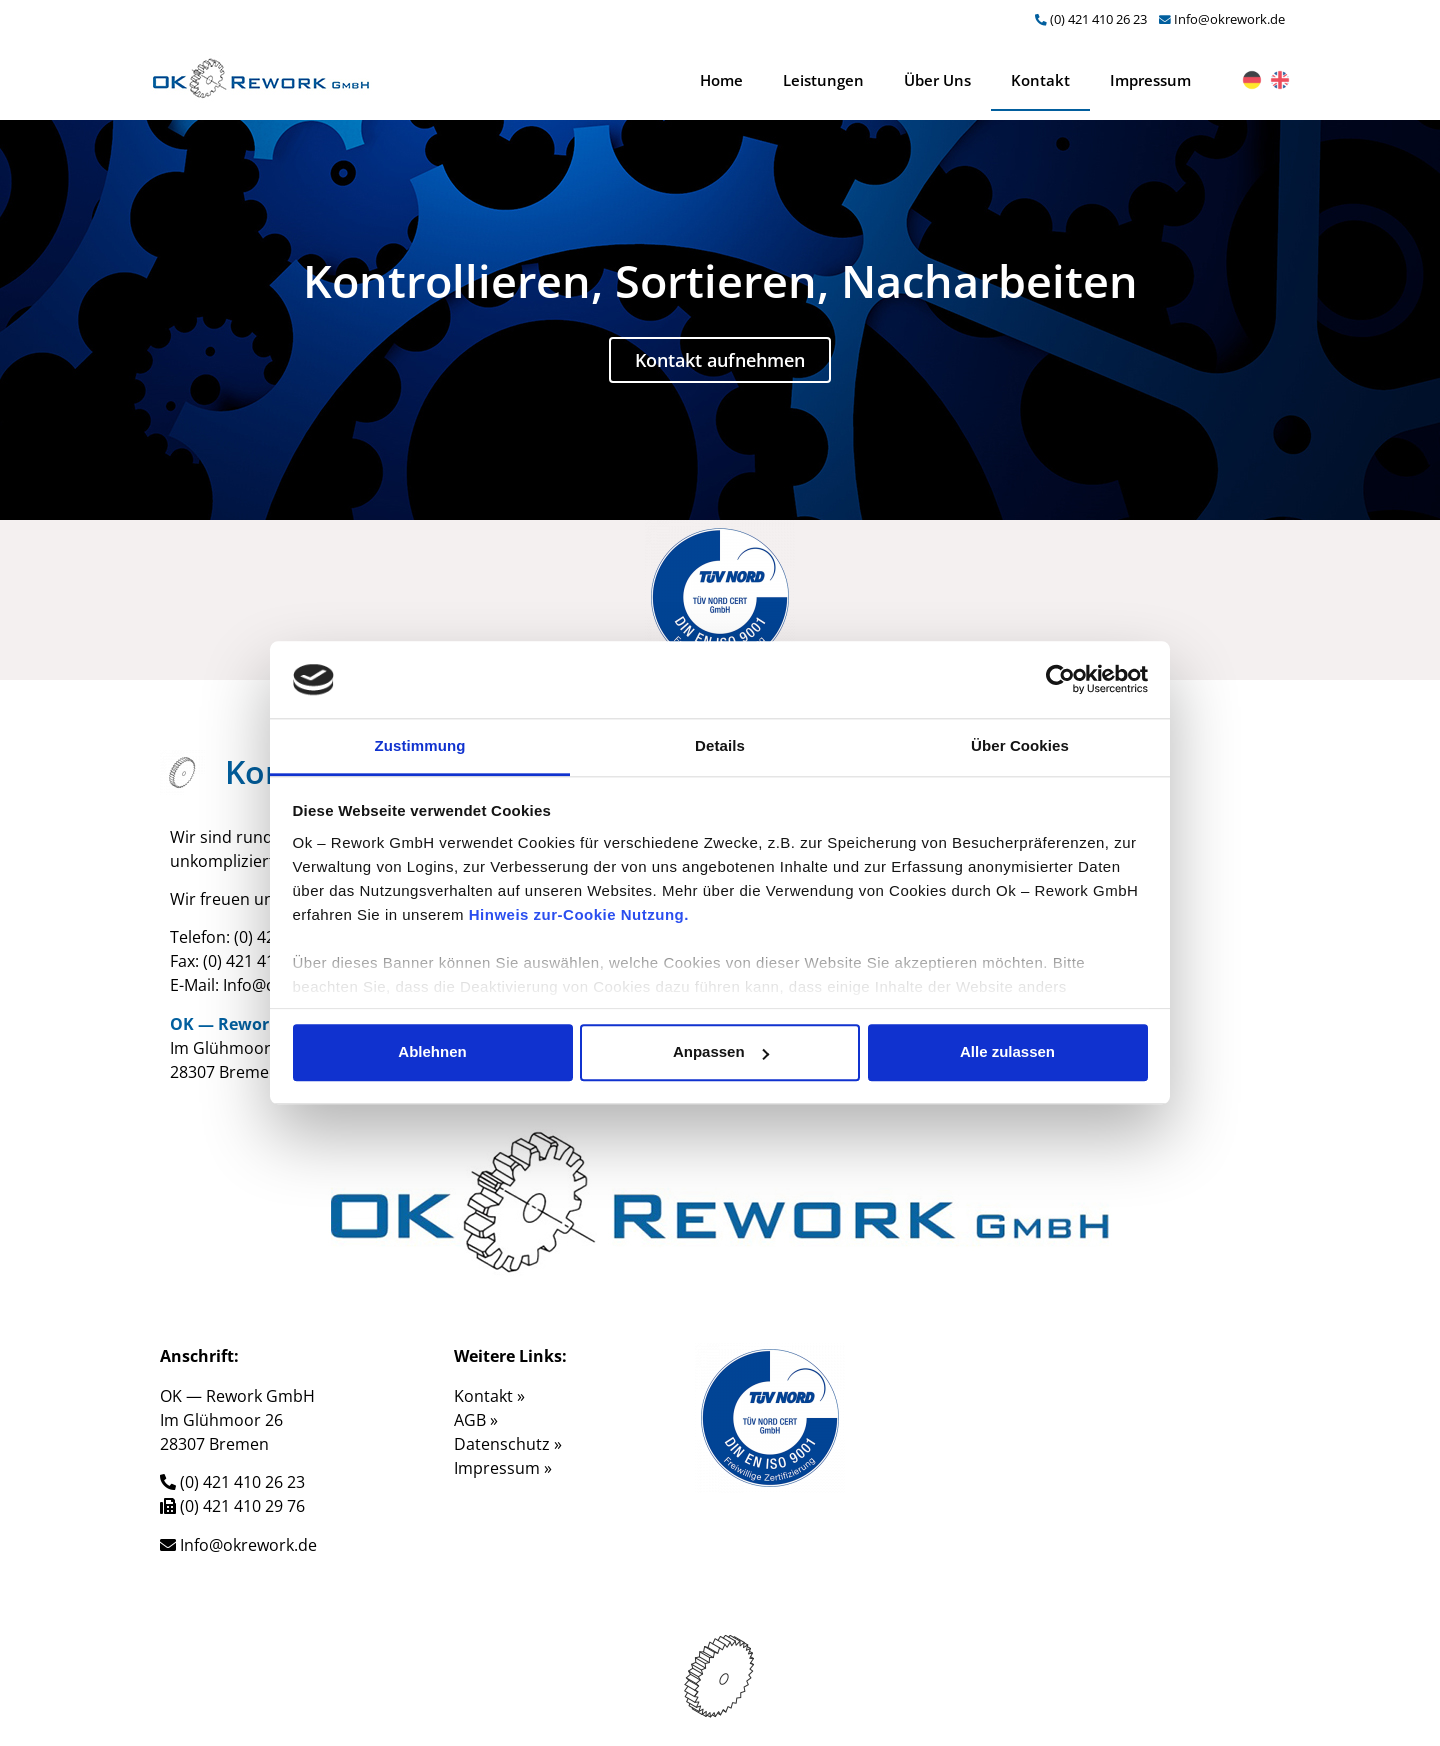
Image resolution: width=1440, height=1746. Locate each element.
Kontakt (1040, 80)
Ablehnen (432, 1052)
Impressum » (503, 1468)
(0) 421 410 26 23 (1098, 19)
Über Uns (937, 80)
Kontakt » (489, 1396)
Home (721, 80)
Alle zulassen (1007, 1052)
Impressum (1150, 80)
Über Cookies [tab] (1020, 745)
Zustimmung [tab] (420, 745)
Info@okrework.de (1229, 19)
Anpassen (721, 1052)
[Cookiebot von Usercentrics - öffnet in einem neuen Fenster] (1060, 680)
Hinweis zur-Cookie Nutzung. (579, 914)
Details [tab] (720, 745)
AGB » (476, 1420)
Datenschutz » (508, 1444)
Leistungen (823, 80)
